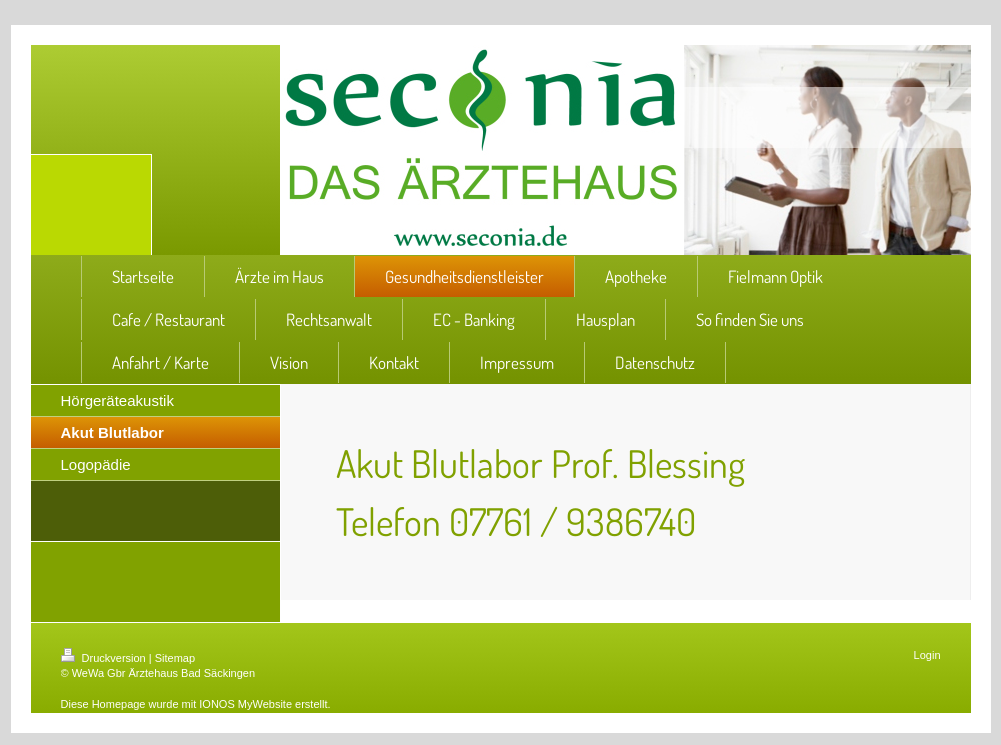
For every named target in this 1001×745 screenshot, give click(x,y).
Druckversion (105, 658)
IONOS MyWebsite (245, 704)
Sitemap (175, 658)
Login (927, 655)
